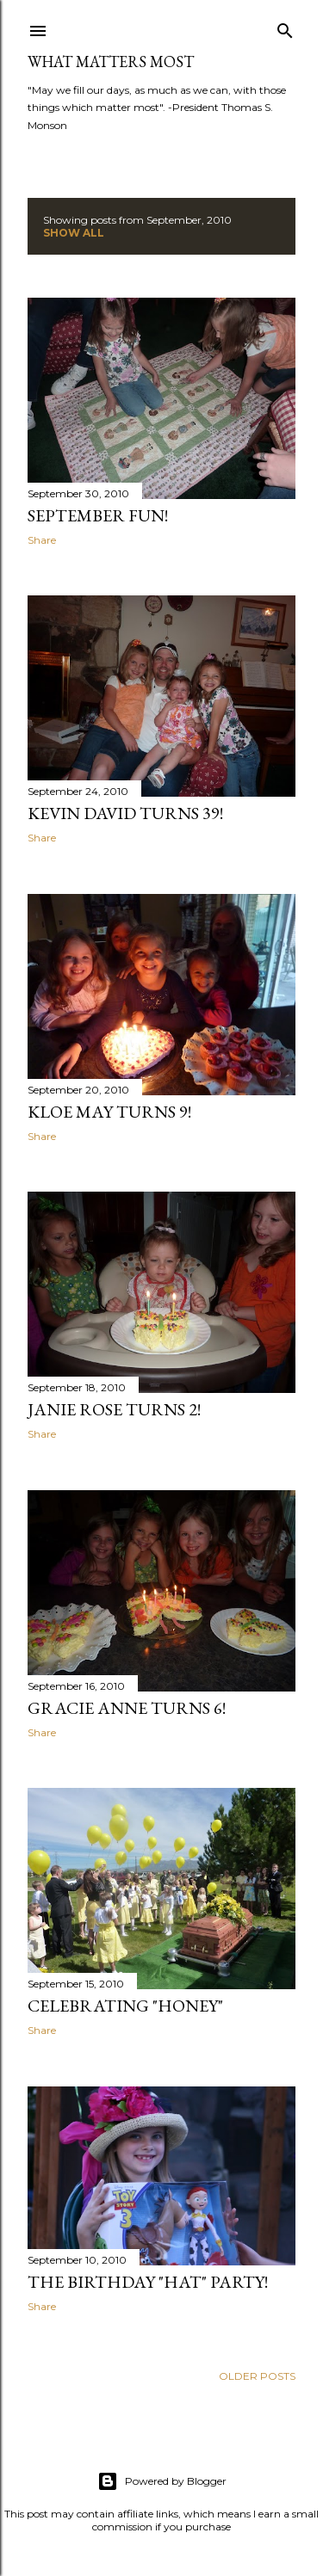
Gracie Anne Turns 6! (127, 1708)
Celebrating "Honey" (125, 2005)
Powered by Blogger (162, 2481)
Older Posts (257, 2376)
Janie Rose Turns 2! (114, 1409)
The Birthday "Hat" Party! (148, 2282)
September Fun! (98, 515)
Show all (73, 232)
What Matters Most (111, 61)
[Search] (285, 27)
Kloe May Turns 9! (109, 1111)
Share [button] (42, 539)
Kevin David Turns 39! (125, 813)
